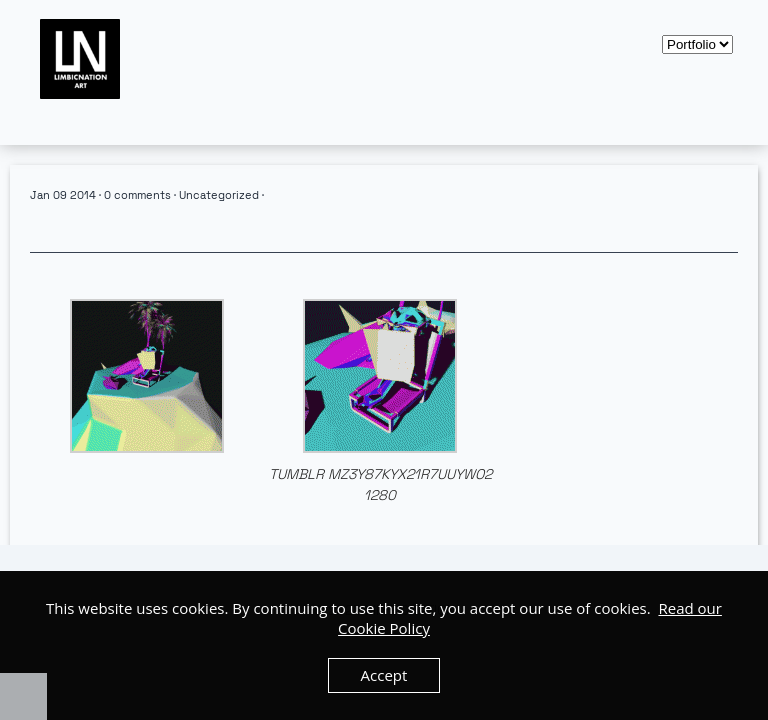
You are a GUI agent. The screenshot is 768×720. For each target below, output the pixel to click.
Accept (384, 675)
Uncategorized (219, 195)
